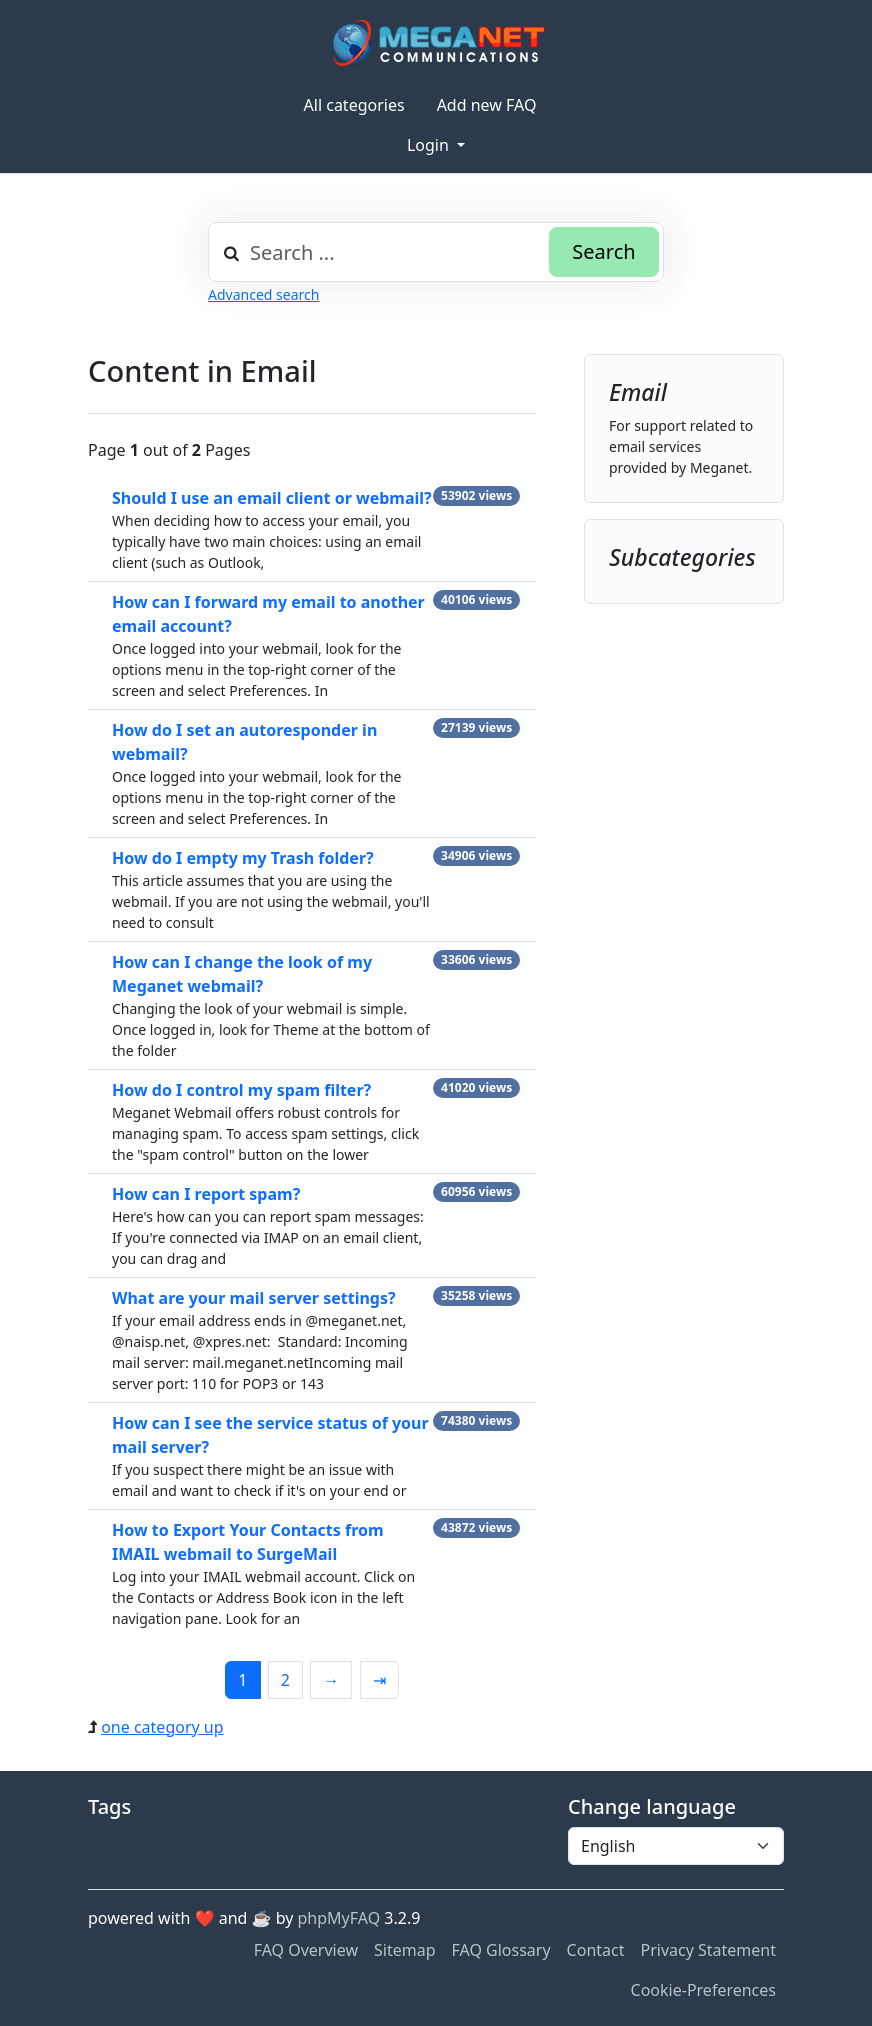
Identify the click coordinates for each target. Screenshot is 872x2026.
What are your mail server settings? (254, 1298)
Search (603, 251)
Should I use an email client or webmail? (272, 498)
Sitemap (405, 1950)
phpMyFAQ (339, 1918)
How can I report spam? (206, 1194)
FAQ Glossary (501, 1950)
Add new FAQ (487, 105)
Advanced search (263, 294)
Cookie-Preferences (703, 1990)
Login (430, 145)
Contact (596, 1950)
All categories (354, 105)
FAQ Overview (306, 1950)
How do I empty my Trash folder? (243, 858)
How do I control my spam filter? (241, 1090)
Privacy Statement (708, 1950)
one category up (162, 1727)
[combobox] (436, 252)
